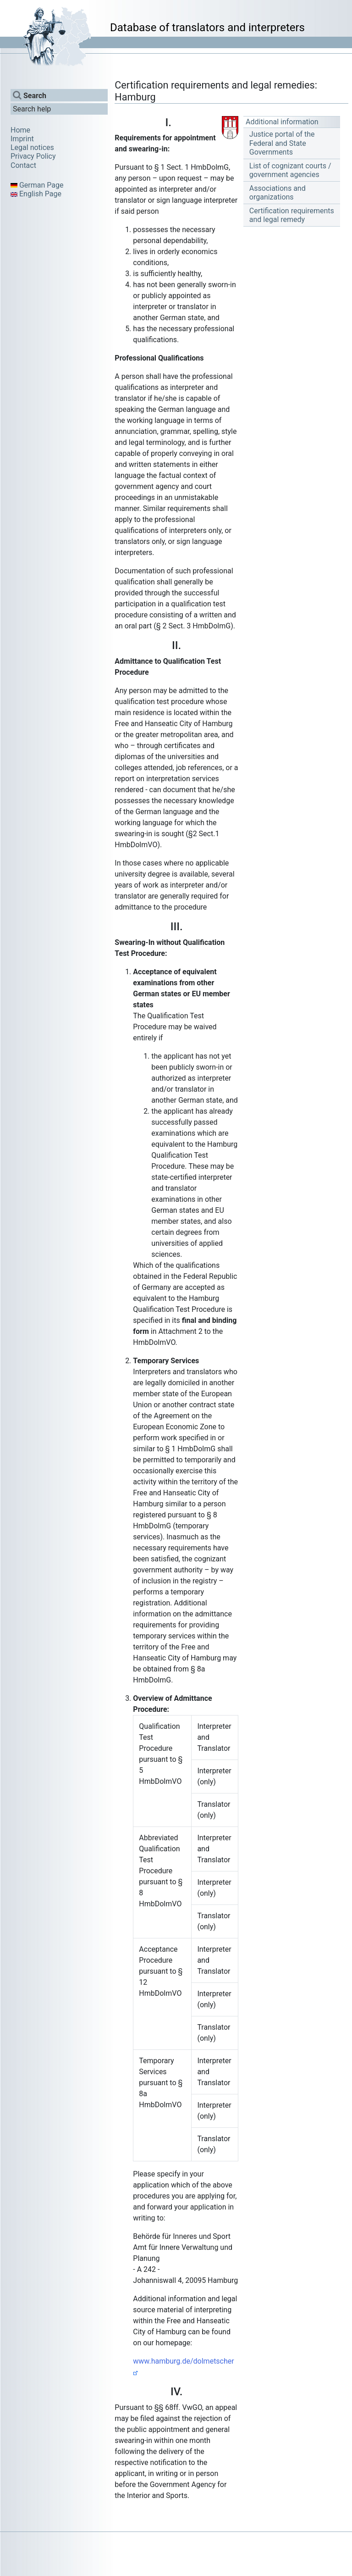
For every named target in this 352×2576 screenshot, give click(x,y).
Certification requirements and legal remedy (291, 215)
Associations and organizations (277, 192)
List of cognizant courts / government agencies (290, 170)
